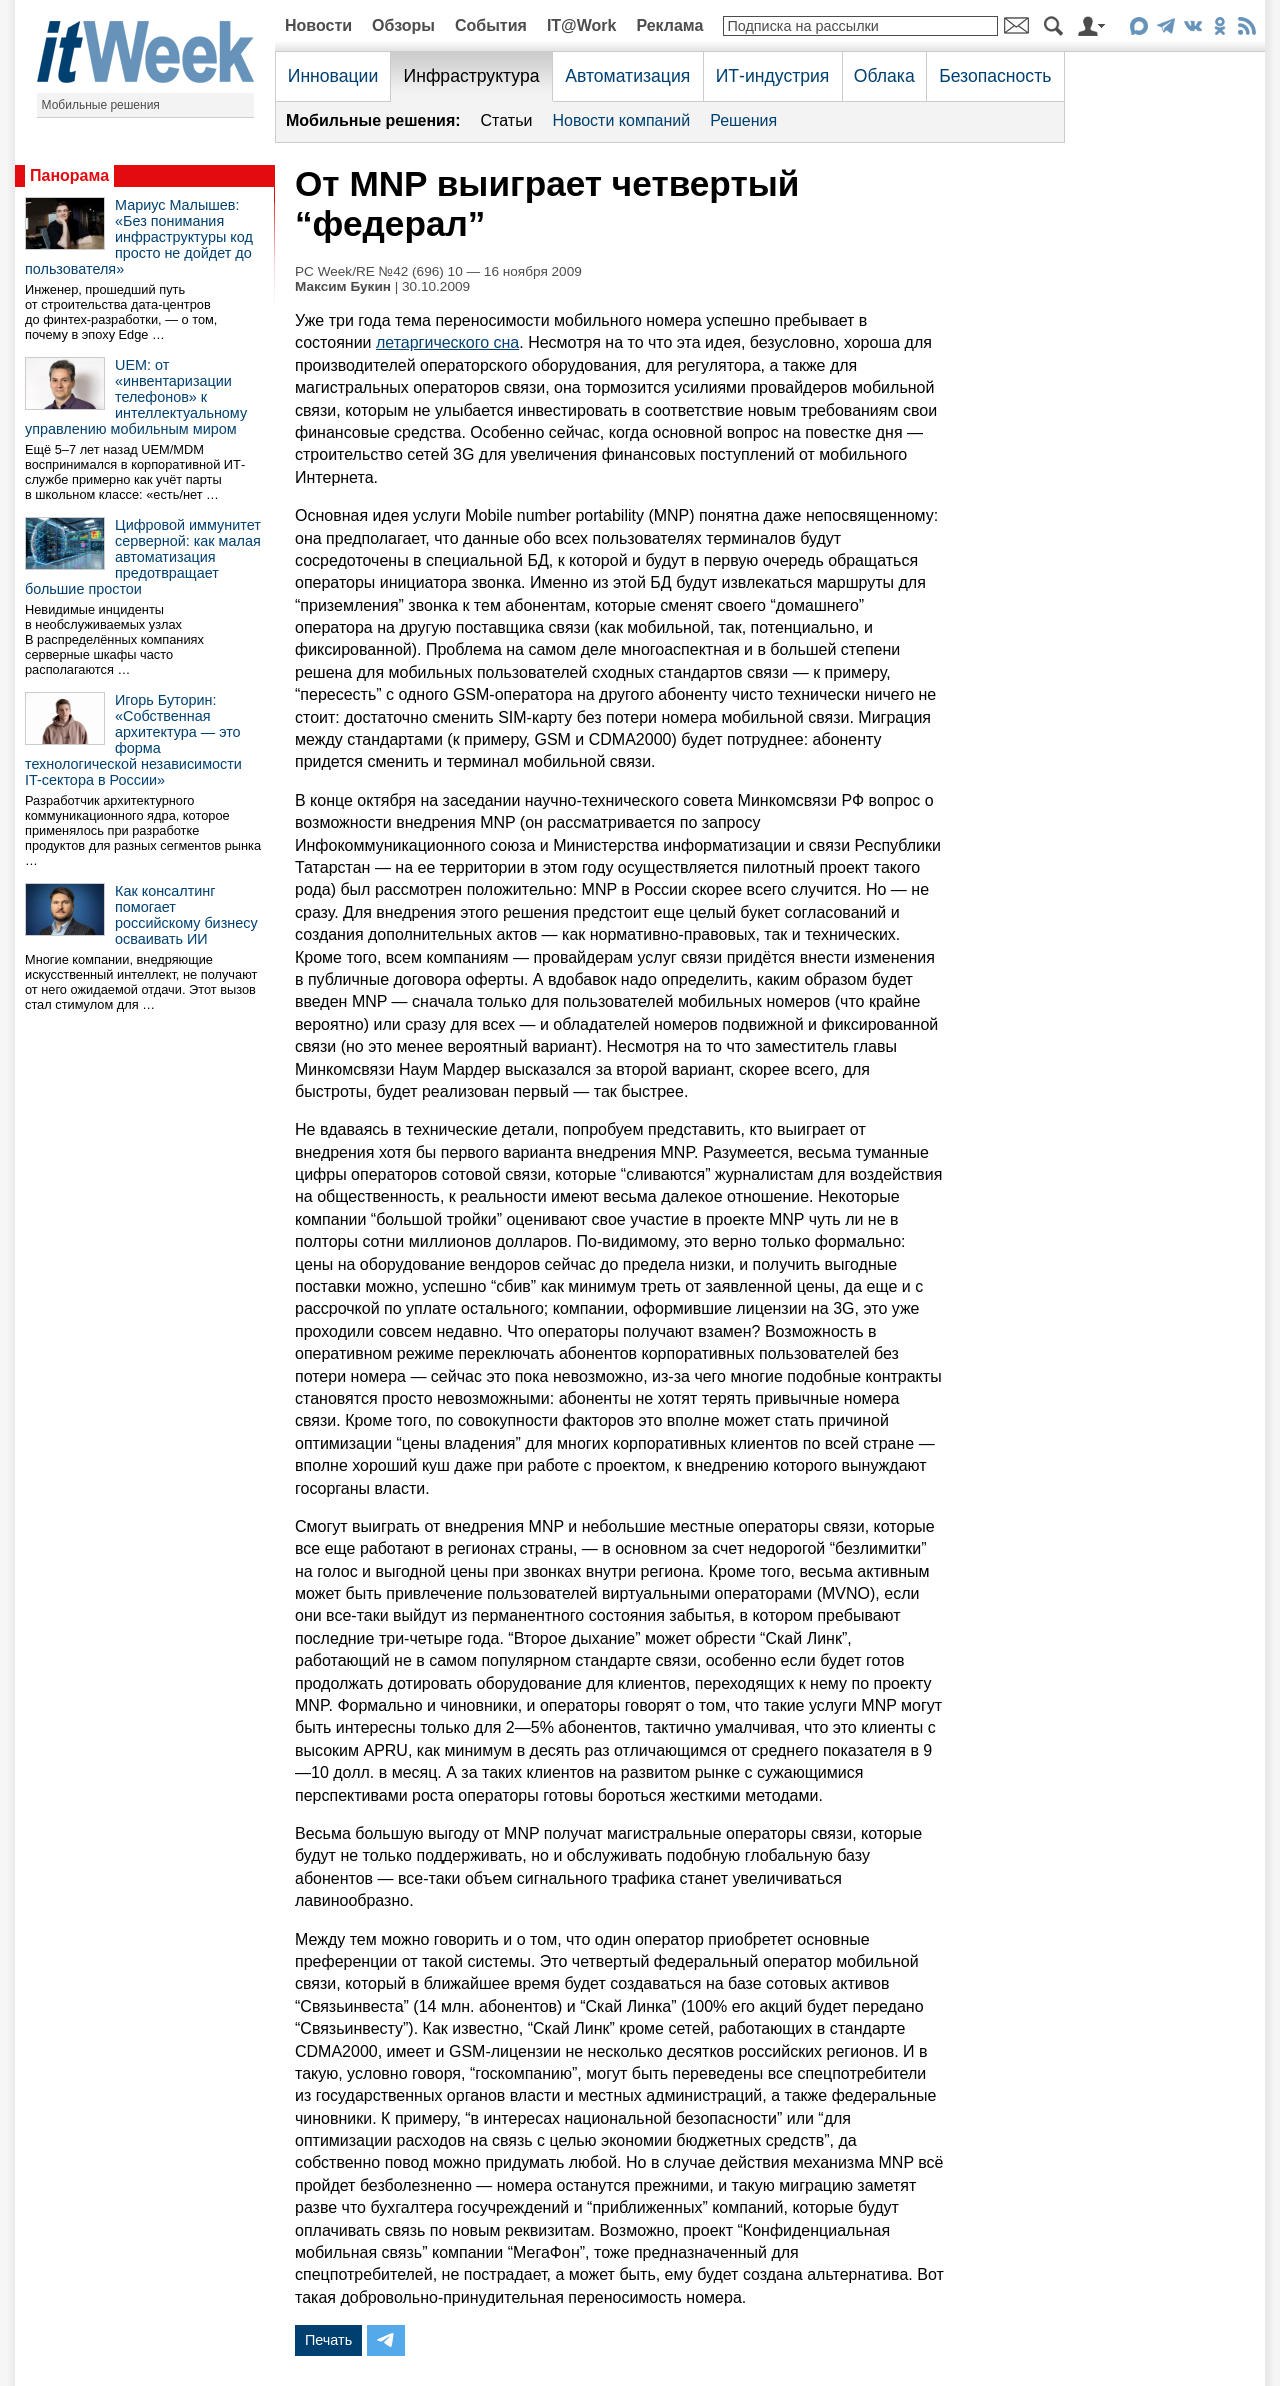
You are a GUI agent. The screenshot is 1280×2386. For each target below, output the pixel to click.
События (491, 25)
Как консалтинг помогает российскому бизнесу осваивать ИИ (186, 915)
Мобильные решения (101, 105)
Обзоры (403, 25)
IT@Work (582, 25)
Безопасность (995, 76)
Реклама (669, 25)
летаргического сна (447, 342)
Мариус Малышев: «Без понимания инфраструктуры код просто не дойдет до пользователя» (139, 237)
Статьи (507, 120)
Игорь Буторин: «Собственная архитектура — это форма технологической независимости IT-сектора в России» (133, 740)
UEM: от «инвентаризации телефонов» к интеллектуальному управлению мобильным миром (136, 397)
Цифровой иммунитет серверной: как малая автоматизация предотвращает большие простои (143, 557)
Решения (743, 120)
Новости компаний (621, 120)
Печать (328, 2340)
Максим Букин (343, 286)
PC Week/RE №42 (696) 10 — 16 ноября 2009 (438, 271)
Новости (318, 25)
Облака (884, 76)
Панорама (69, 175)
